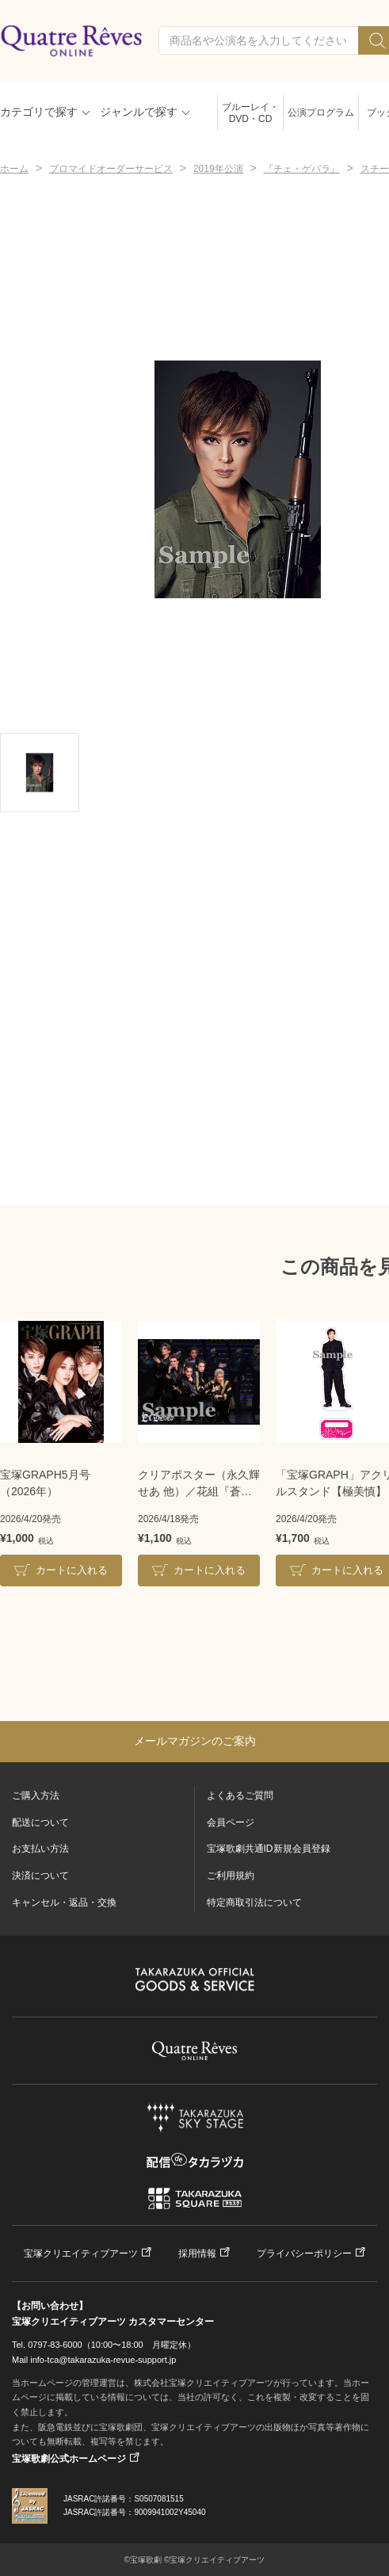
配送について (40, 1822)
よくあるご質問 (240, 1795)
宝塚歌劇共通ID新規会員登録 (268, 1848)
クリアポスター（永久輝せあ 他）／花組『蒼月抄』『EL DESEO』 (199, 1484)
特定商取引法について (254, 1902)
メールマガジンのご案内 (195, 1741)
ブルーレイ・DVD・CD (250, 112)
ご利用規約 (230, 1875)
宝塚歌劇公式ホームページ (69, 2458)
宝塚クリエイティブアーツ (81, 2253)
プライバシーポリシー (304, 2253)
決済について (40, 1875)
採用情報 (197, 2253)
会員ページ (230, 1822)
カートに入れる (72, 1570)
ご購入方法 (35, 1795)
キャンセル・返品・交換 (64, 1902)
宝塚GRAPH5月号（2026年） (45, 1483)
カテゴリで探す (39, 111)
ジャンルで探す (138, 111)
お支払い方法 (40, 1848)
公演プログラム (321, 112)
